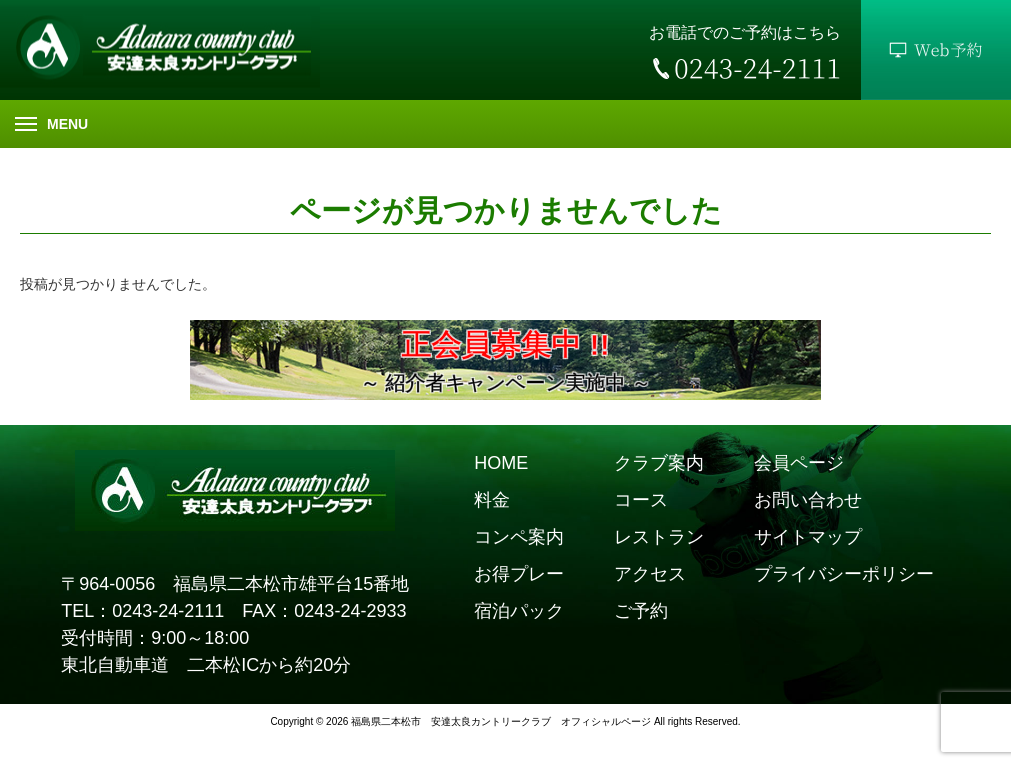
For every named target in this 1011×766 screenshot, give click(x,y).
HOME (501, 463)
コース (641, 500)
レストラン (659, 537)
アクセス (650, 574)
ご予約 (641, 611)
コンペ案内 (519, 537)
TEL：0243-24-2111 (142, 611)
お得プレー (519, 574)
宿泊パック (519, 611)
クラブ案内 (659, 463)
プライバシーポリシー (844, 574)
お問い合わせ (808, 500)
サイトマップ (808, 537)
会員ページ (799, 463)
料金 (492, 500)
